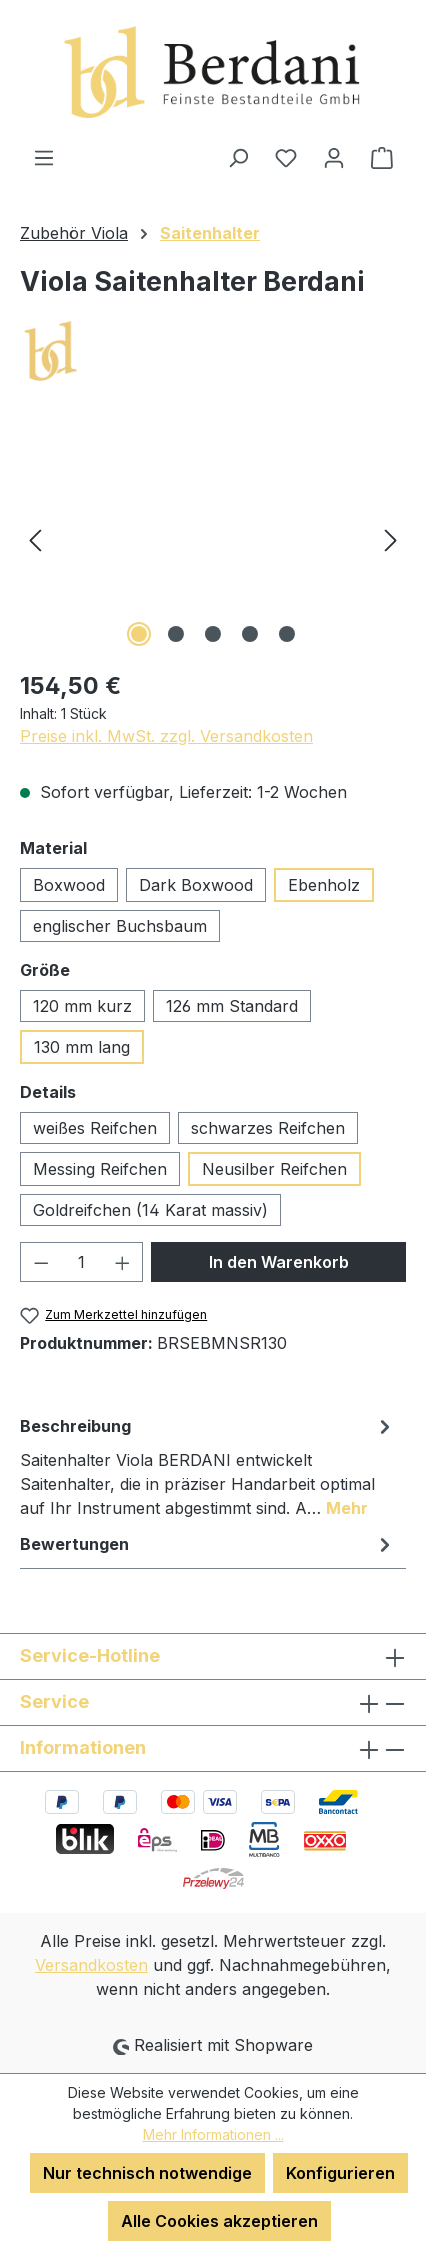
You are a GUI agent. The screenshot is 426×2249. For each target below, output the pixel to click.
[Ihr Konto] (334, 157)
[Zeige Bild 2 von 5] (176, 634)
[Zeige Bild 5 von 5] (287, 634)
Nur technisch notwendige (147, 2173)
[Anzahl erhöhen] (123, 1262)
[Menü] (44, 157)
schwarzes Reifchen (268, 1128)
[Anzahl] (82, 1262)
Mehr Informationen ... (213, 2134)
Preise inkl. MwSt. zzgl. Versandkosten (166, 736)
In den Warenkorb (279, 1262)
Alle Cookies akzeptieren (219, 2221)
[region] (213, 539)
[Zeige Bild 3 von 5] (213, 634)
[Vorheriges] (35, 539)
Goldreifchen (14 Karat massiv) (150, 1210)
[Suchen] (238, 157)
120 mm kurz (82, 1006)
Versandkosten (91, 1965)
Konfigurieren (340, 2173)
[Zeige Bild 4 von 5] (250, 634)
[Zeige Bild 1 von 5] (139, 634)
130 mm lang (82, 1047)
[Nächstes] (391, 539)
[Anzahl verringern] (41, 1262)
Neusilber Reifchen (274, 1169)
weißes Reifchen (95, 1128)
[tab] (208, 1466)
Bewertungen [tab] (208, 1544)
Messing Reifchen (100, 1169)
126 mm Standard (232, 1006)
